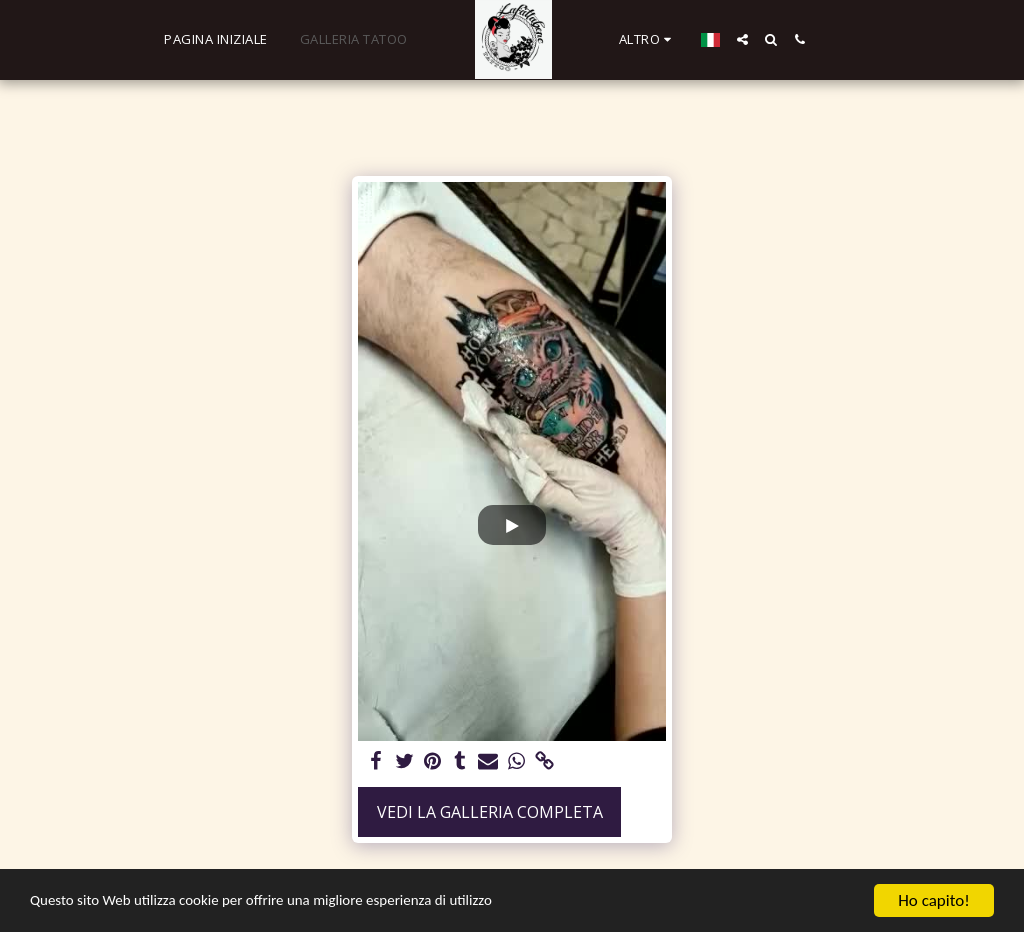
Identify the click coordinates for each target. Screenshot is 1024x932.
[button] (733, 39)
